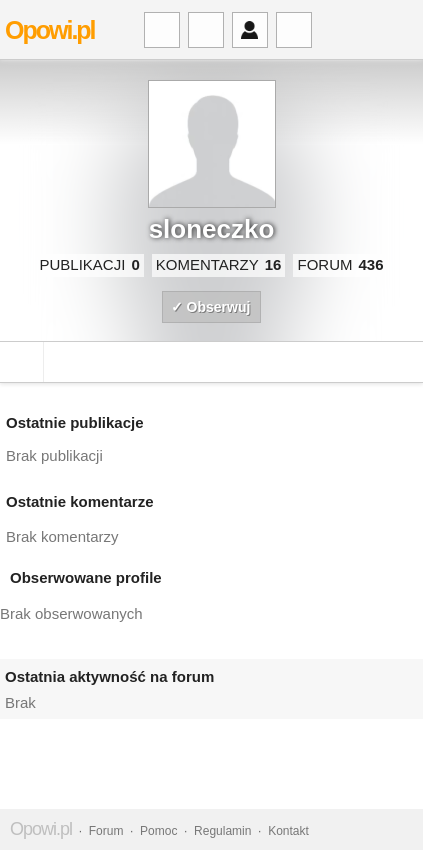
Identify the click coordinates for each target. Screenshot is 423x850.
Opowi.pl (50, 30)
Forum (106, 831)
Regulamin (222, 831)
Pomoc (158, 831)
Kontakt (288, 831)
